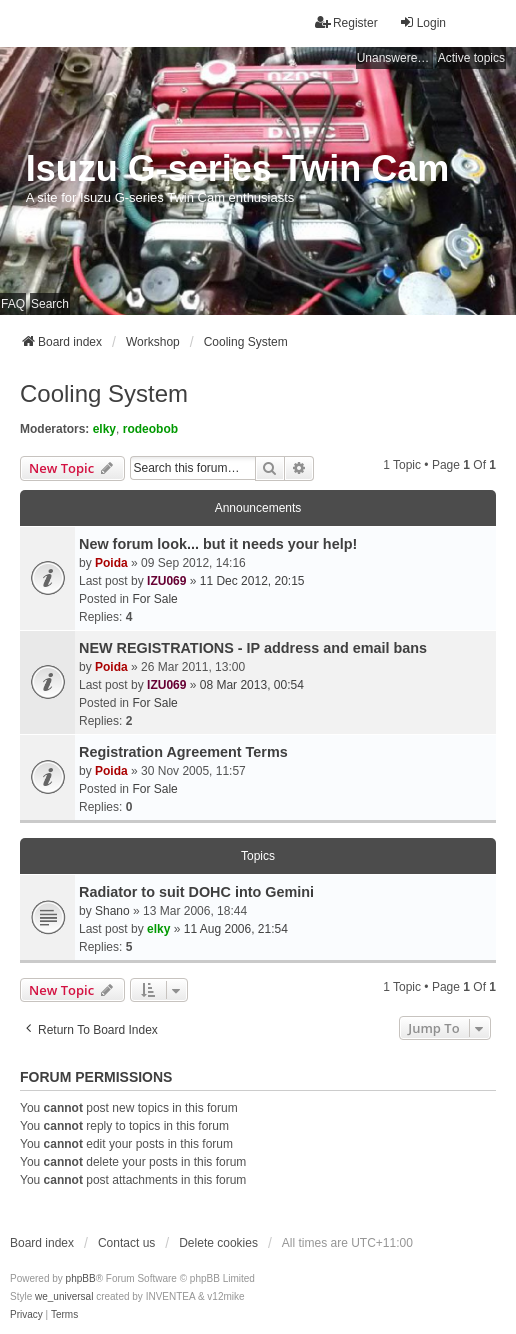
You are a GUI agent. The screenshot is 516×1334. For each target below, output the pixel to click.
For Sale (154, 599)
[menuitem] (26, 1315)
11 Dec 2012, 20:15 (252, 581)
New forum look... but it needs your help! (218, 544)
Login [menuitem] (422, 22)
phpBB (81, 1278)
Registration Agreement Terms (183, 752)
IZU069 (166, 581)
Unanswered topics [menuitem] (395, 58)
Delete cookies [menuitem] (218, 1243)
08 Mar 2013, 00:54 (252, 685)
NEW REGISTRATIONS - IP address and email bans (253, 648)
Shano (112, 911)
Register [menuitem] (346, 22)
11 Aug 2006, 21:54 (236, 929)
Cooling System (104, 393)
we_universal (64, 1296)
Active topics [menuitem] (471, 58)
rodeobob (150, 429)
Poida (111, 563)
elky (104, 429)
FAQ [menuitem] (13, 304)
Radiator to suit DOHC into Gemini (196, 892)
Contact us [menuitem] (126, 1243)
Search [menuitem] (50, 304)
